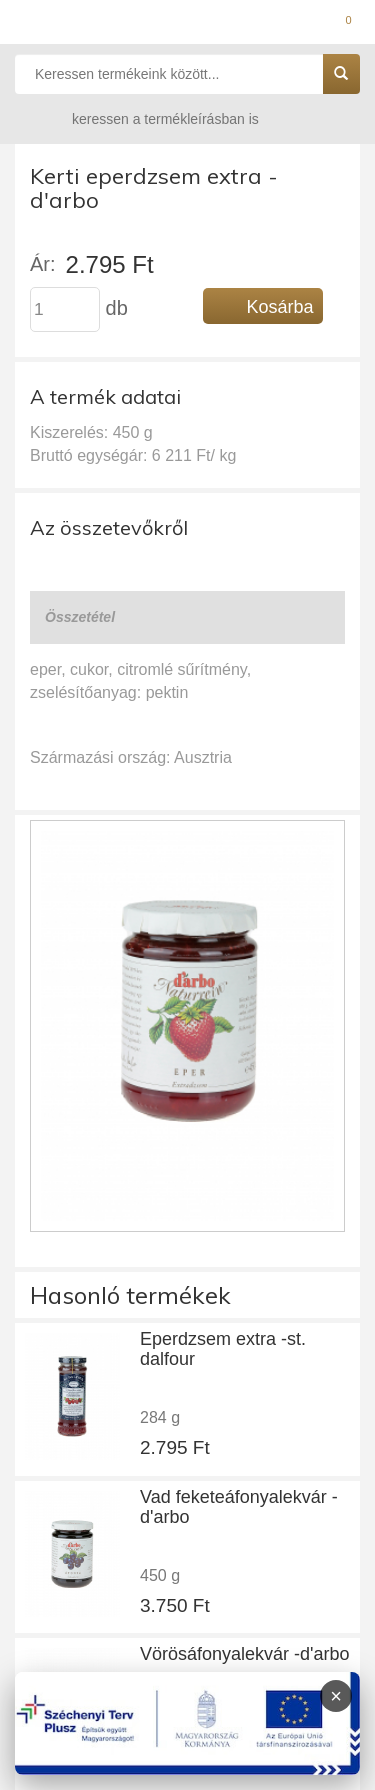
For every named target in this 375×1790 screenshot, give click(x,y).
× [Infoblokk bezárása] (336, 1696)
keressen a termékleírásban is (146, 118)
